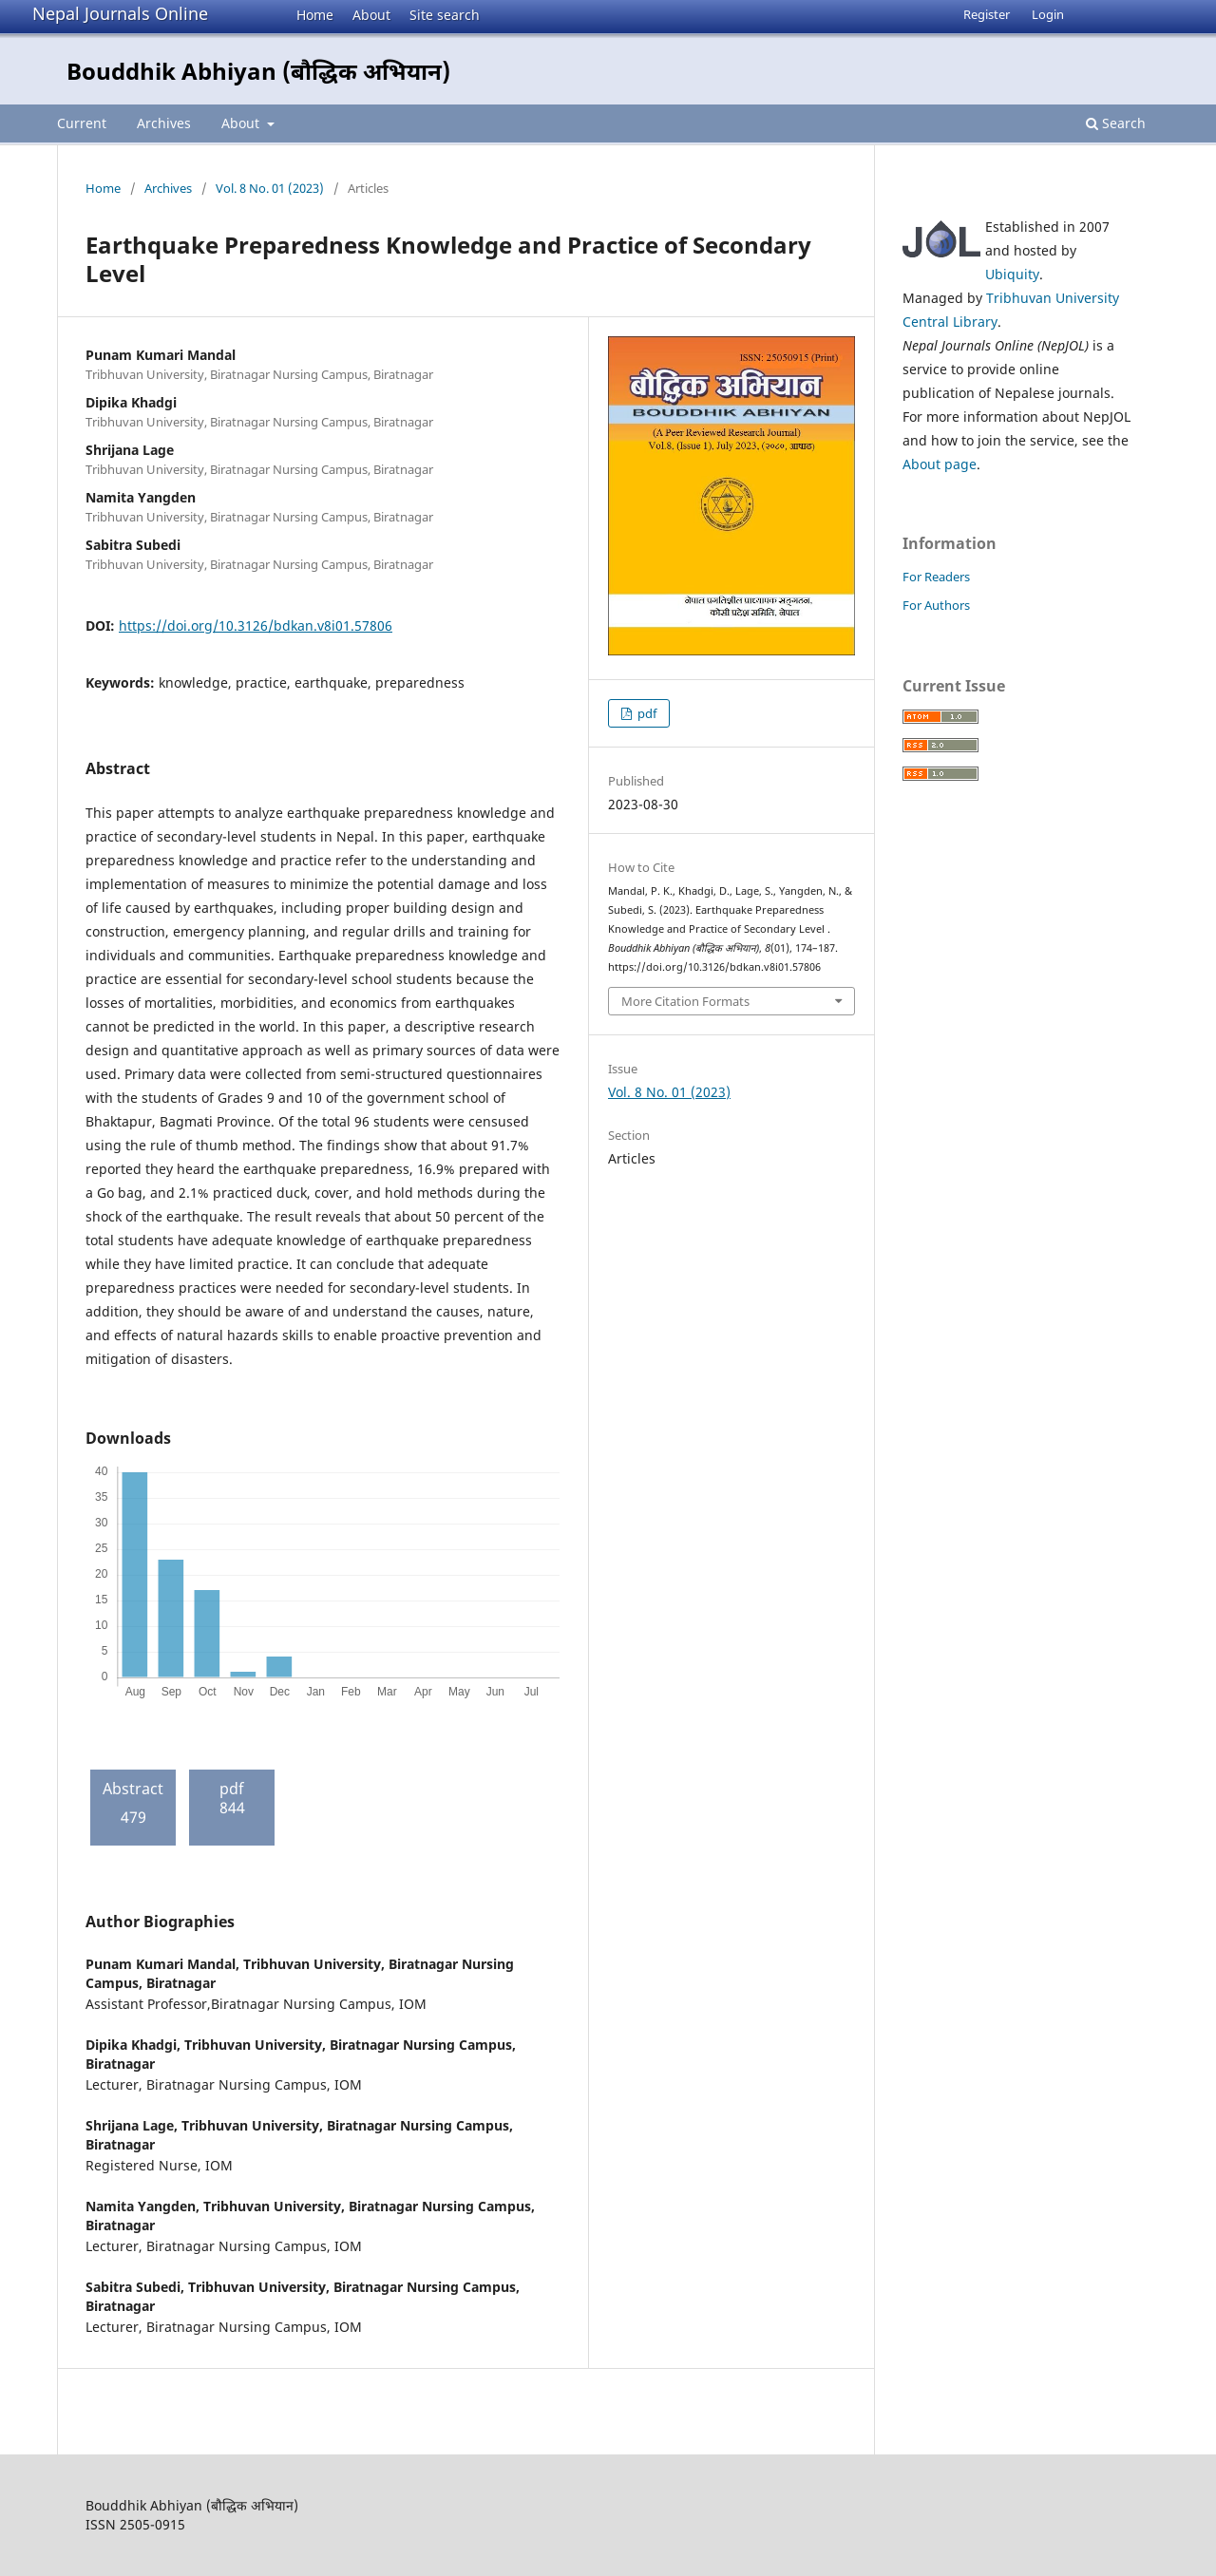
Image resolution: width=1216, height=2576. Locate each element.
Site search (444, 15)
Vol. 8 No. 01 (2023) (270, 188)
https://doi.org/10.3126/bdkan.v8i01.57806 (255, 625)
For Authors (936, 605)
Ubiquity (1012, 274)
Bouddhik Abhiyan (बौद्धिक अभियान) (258, 70)
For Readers (936, 576)
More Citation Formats (685, 1001)
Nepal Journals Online (120, 13)
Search (1116, 123)
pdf (645, 713)
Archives (164, 123)
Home (314, 15)
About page (939, 464)
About (371, 15)
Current (81, 123)
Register (986, 14)
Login (1048, 14)
